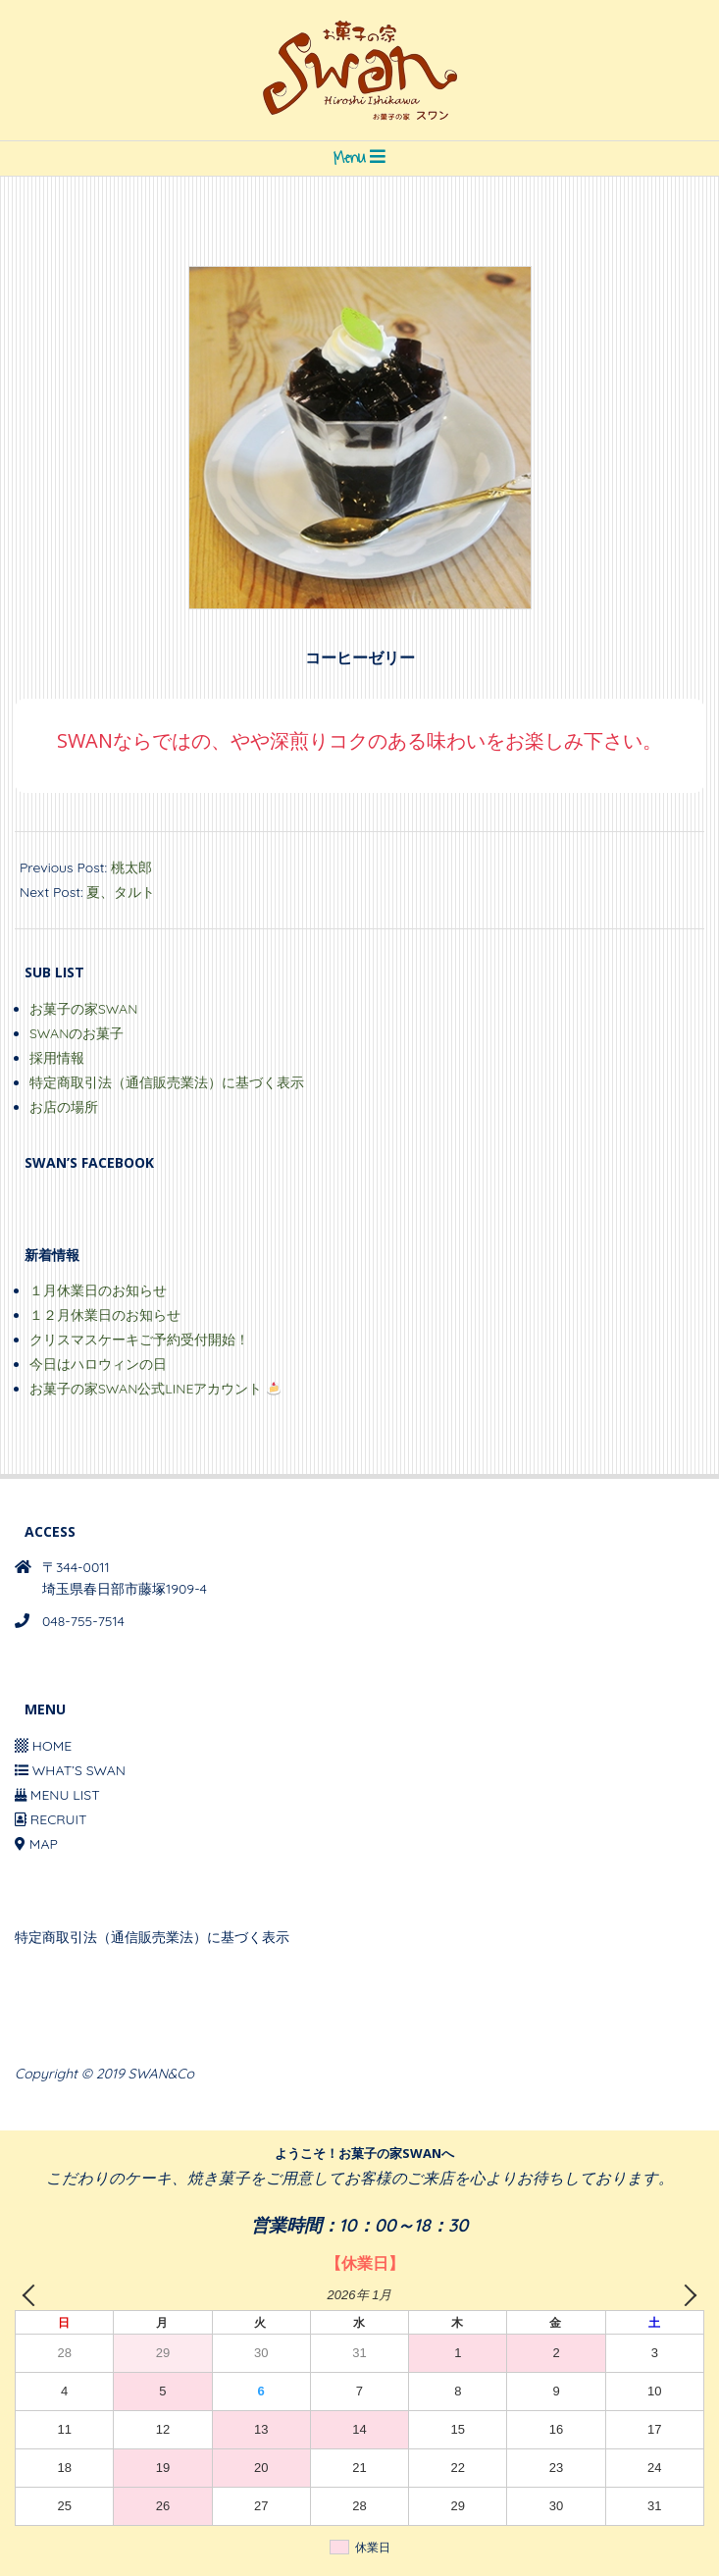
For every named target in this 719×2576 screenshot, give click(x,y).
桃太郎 (131, 867)
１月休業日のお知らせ (98, 1290)
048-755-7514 (83, 1621)
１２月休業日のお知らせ (104, 1315)
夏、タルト (120, 892)
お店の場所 (63, 1107)
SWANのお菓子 (76, 1033)
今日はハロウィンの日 (98, 1364)
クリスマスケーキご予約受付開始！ (139, 1339)
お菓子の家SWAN (83, 1009)
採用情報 (56, 1058)
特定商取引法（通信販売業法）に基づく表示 (166, 1082)
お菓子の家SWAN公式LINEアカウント (155, 1388)
